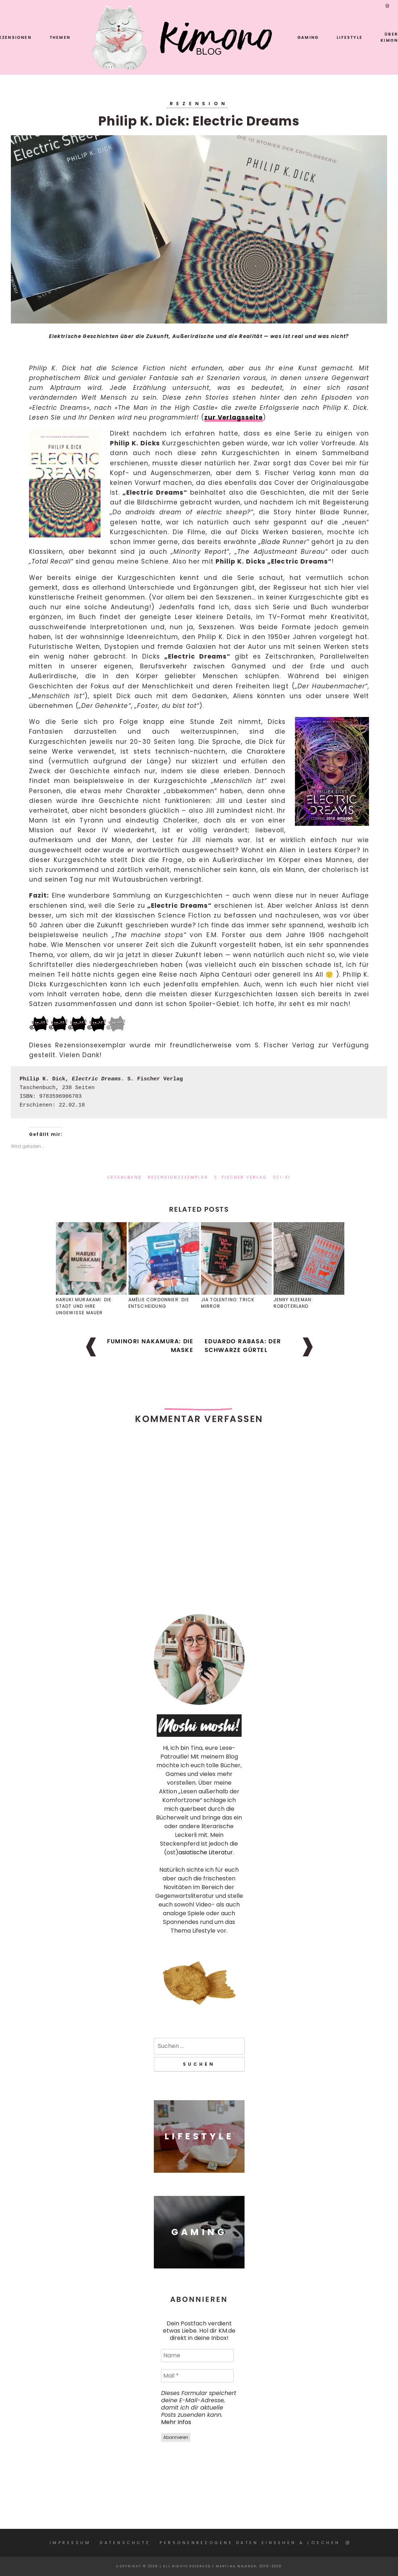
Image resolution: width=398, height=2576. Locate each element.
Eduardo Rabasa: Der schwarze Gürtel (243, 1345)
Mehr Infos (176, 2422)
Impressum (70, 2543)
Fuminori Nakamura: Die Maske (150, 1345)
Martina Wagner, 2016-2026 (249, 2566)
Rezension (199, 103)
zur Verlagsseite (233, 417)
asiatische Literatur (206, 1852)
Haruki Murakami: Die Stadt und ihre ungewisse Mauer (84, 1306)
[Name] (197, 2355)
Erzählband (124, 1177)
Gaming (308, 37)
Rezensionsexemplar (178, 1177)
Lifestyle (349, 37)
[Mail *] (197, 2375)
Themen (60, 37)
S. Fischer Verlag (240, 1177)
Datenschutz (125, 2543)
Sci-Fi (282, 1177)
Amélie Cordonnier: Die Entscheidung (158, 1303)
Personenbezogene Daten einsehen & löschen (250, 2543)
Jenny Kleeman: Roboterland (293, 1303)
